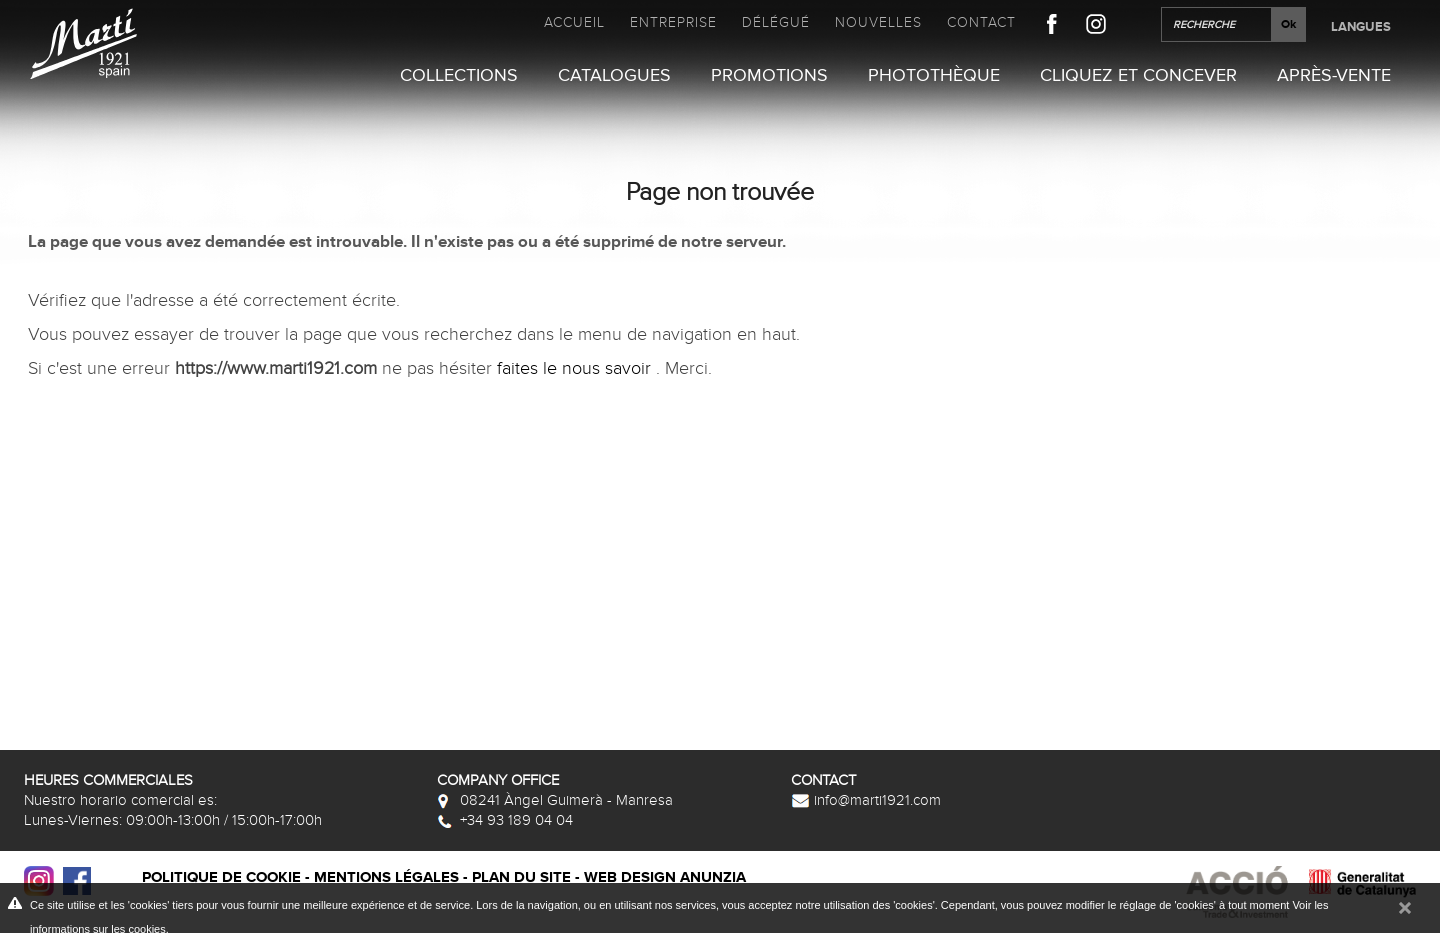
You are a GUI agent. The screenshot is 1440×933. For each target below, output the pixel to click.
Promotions (769, 76)
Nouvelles (878, 22)
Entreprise (673, 22)
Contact (981, 22)
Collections (459, 76)
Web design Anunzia (665, 877)
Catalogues (614, 76)
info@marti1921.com (866, 800)
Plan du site (521, 877)
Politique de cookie (221, 877)
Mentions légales (386, 877)
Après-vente (1334, 76)
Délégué (776, 22)
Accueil (574, 22)
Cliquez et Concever (1138, 76)
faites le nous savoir (576, 369)
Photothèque (934, 76)
